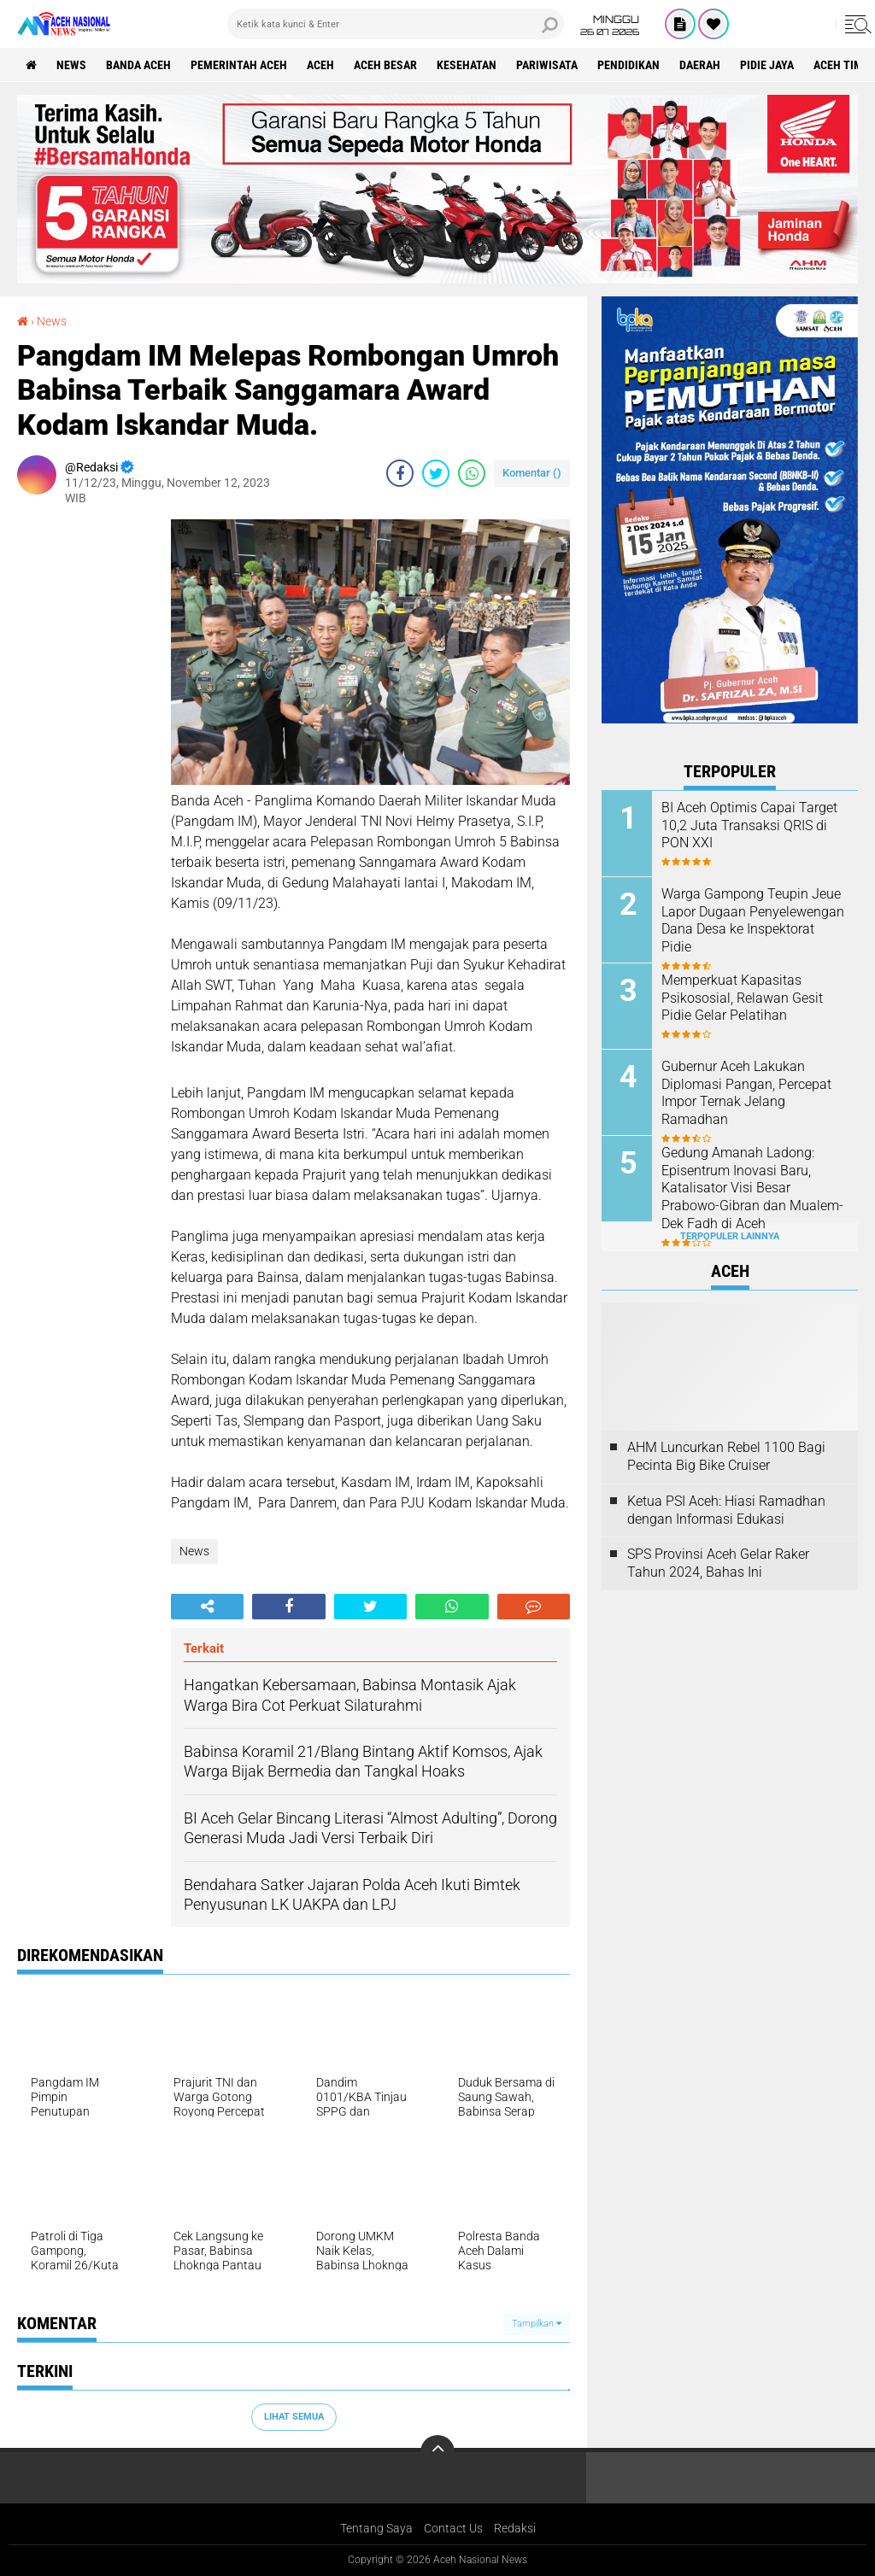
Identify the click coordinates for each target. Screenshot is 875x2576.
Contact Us (453, 2528)
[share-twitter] (435, 473)
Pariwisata (547, 65)
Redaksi (515, 2528)
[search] (395, 24)
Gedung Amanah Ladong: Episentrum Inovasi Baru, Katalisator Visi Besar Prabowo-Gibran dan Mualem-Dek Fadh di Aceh (752, 1188)
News (71, 65)
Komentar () (531, 472)
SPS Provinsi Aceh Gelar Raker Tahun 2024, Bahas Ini (718, 1563)
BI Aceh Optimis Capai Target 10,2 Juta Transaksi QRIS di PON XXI (749, 825)
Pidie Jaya (767, 65)
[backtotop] (437, 2452)
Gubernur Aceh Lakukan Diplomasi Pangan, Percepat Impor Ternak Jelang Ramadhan (746, 1092)
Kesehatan (466, 65)
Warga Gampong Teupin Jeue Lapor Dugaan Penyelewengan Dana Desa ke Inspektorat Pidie (752, 920)
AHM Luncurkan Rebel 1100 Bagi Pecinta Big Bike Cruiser (726, 1456)
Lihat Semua (294, 2416)
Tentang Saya (376, 2528)
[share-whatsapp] (471, 473)
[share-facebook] (400, 473)
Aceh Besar (385, 65)
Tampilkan (536, 2323)
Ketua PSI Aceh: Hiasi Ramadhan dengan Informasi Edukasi (726, 1510)
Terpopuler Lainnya (729, 1236)
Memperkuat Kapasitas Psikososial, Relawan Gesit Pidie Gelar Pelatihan (742, 998)
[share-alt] (207, 1606)
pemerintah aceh (239, 65)
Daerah (699, 65)
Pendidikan (628, 65)
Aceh (320, 65)
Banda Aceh (138, 65)
